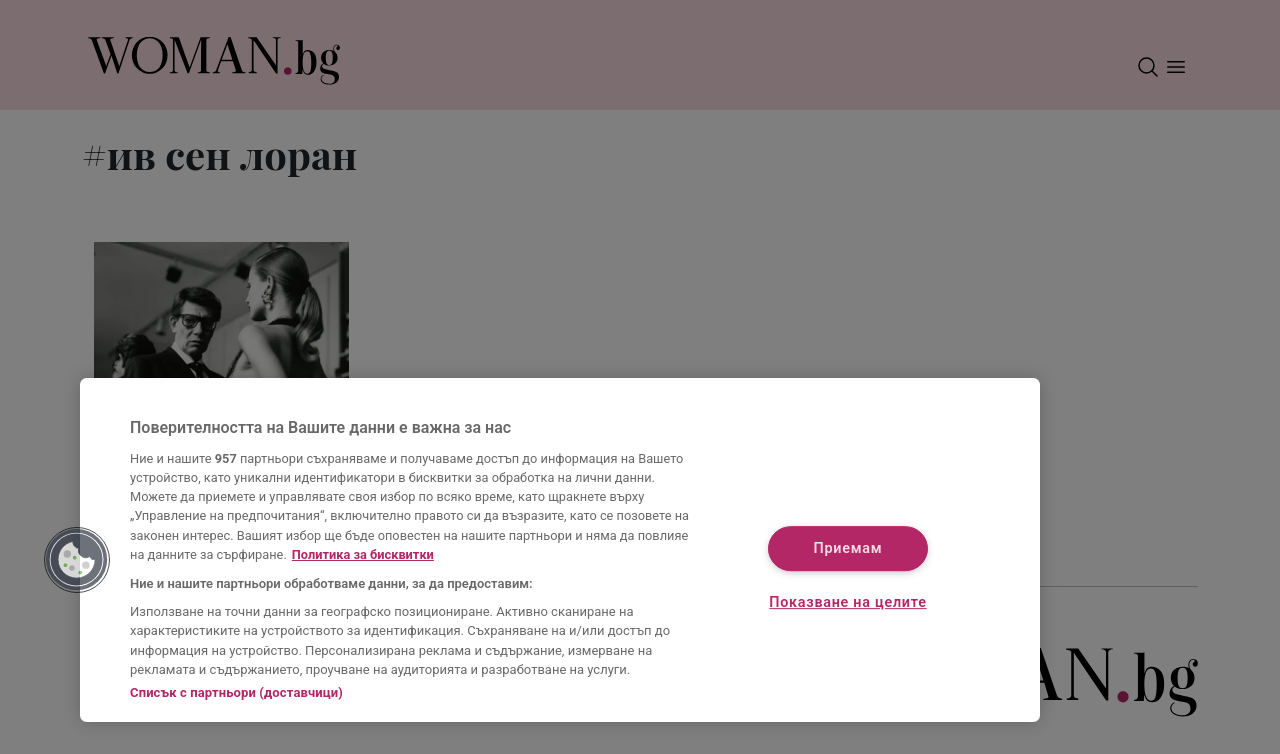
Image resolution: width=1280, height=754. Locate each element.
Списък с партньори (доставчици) (236, 692)
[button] (77, 560)
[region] (560, 550)
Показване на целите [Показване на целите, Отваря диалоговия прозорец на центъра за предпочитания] (847, 602)
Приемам (848, 549)
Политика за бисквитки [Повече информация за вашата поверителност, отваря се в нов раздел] (363, 554)
